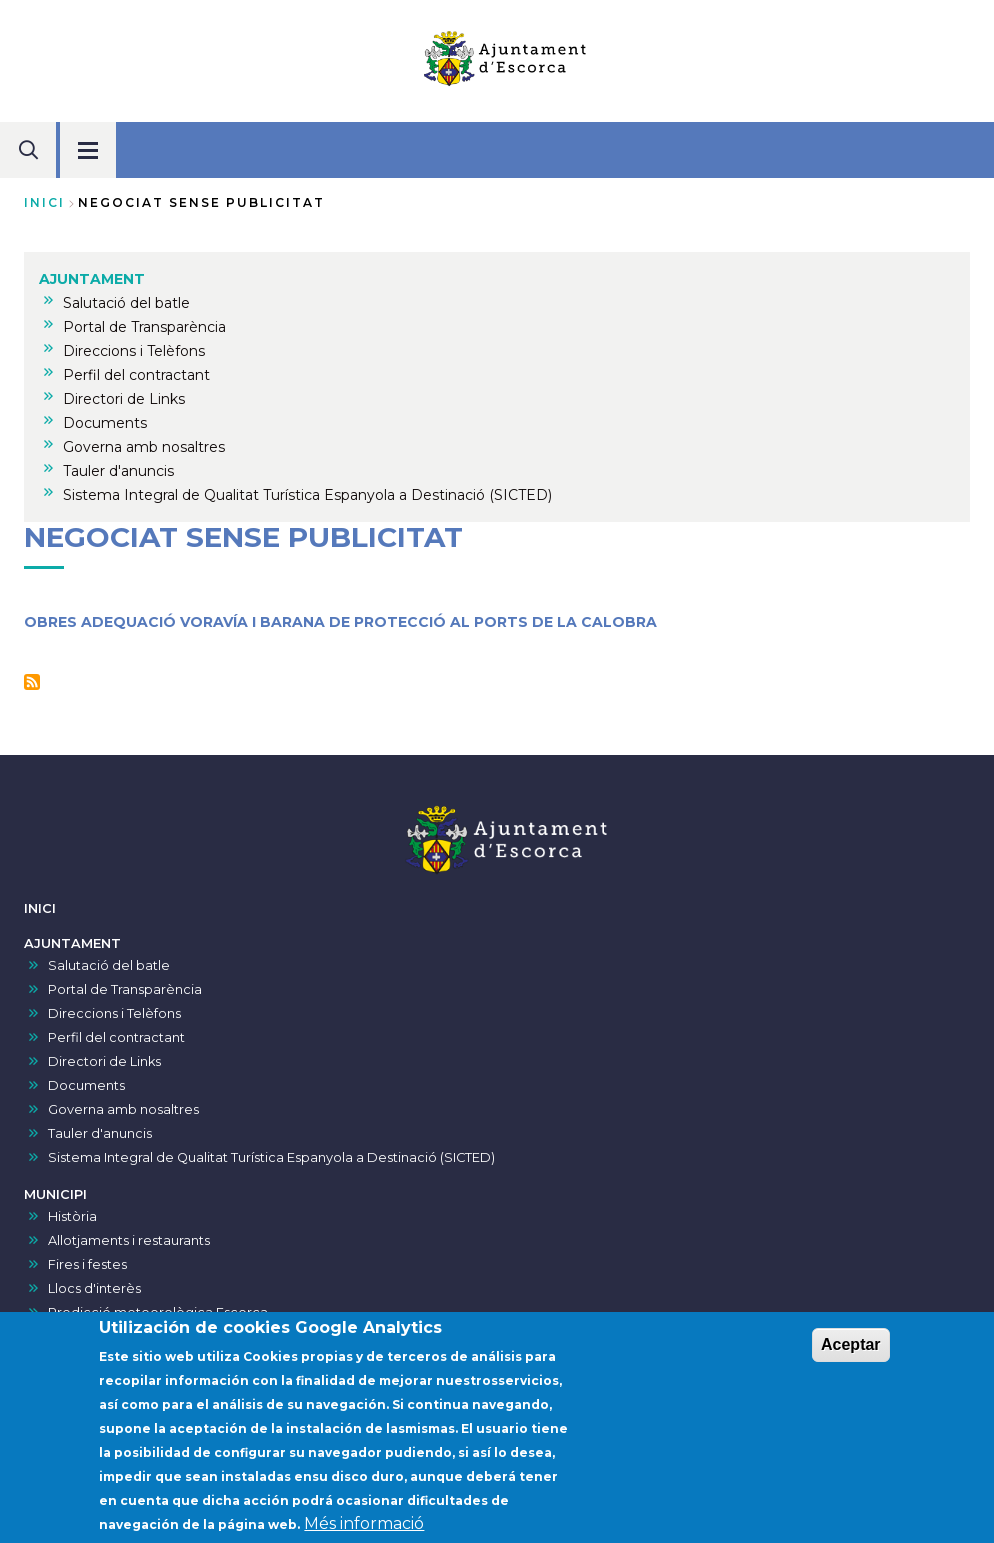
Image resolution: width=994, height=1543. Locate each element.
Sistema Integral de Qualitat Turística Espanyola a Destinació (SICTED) (271, 1157)
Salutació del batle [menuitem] (126, 303)
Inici (44, 202)
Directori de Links (104, 1061)
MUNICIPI (55, 1194)
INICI (40, 908)
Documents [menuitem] (105, 423)
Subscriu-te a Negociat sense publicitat (32, 682)
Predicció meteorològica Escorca (158, 1312)
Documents (86, 1085)
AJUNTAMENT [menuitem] (92, 279)
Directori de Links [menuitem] (124, 399)
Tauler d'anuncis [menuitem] (118, 471)
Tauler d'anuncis (100, 1133)
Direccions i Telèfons (114, 1013)
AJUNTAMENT (72, 943)
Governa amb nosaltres (123, 1109)
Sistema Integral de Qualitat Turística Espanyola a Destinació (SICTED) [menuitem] (307, 495)
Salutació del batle (109, 965)
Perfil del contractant (116, 1037)
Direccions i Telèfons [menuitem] (134, 351)
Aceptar (851, 1351)
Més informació (364, 1530)
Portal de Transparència (125, 989)
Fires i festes (87, 1264)
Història (72, 1216)
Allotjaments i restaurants (129, 1240)
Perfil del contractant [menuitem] (136, 375)
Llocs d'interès (94, 1288)
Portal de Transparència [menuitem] (144, 327)
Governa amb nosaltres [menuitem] (144, 447)
